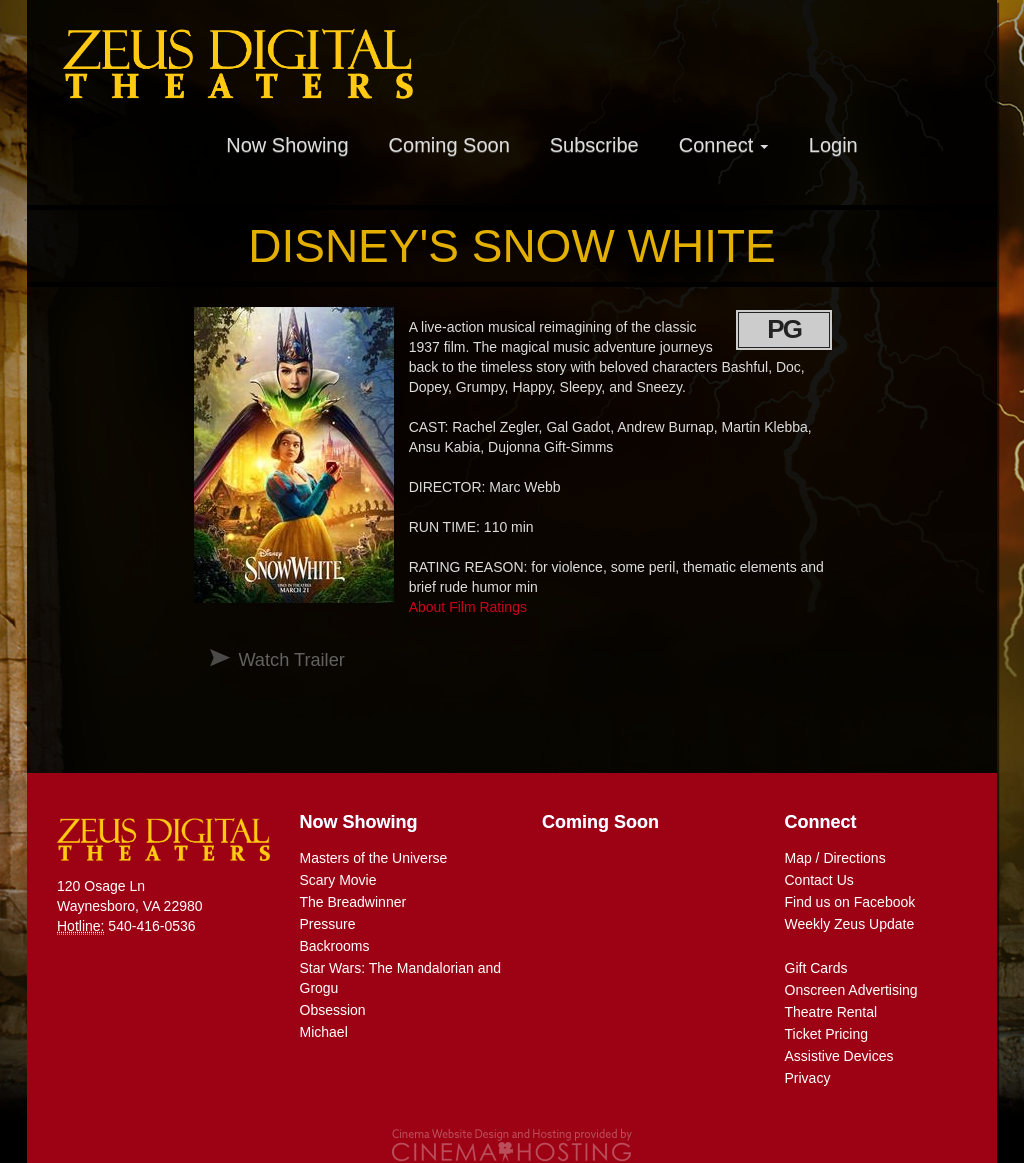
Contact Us (819, 880)
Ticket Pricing (827, 1034)
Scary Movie (338, 880)
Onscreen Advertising (851, 990)
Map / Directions (835, 858)
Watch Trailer (291, 660)
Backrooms (335, 946)
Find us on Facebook (850, 902)
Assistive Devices (839, 1056)
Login (833, 145)
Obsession (333, 1010)
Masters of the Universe (374, 858)
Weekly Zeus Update (850, 924)
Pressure (328, 924)
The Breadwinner (353, 902)
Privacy (808, 1078)
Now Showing (287, 145)
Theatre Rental (831, 1012)
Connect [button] (724, 145)
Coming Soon (449, 145)
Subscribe (594, 145)
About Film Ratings (468, 607)
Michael (324, 1032)
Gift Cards (816, 968)
